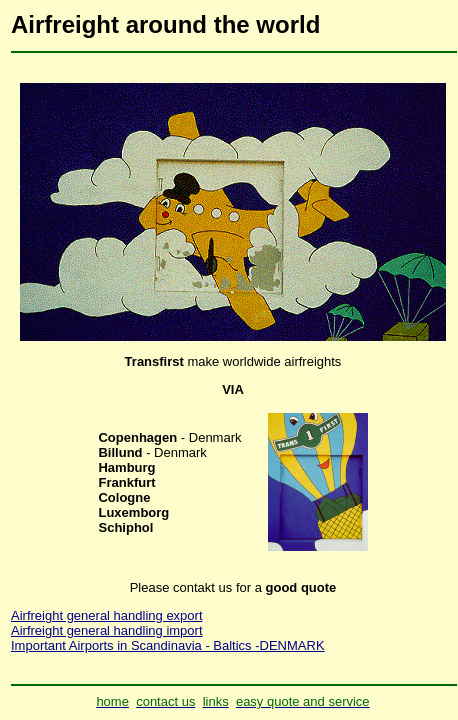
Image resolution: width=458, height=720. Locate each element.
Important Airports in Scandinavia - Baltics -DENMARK (168, 645)
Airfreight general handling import (107, 630)
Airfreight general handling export (107, 615)
